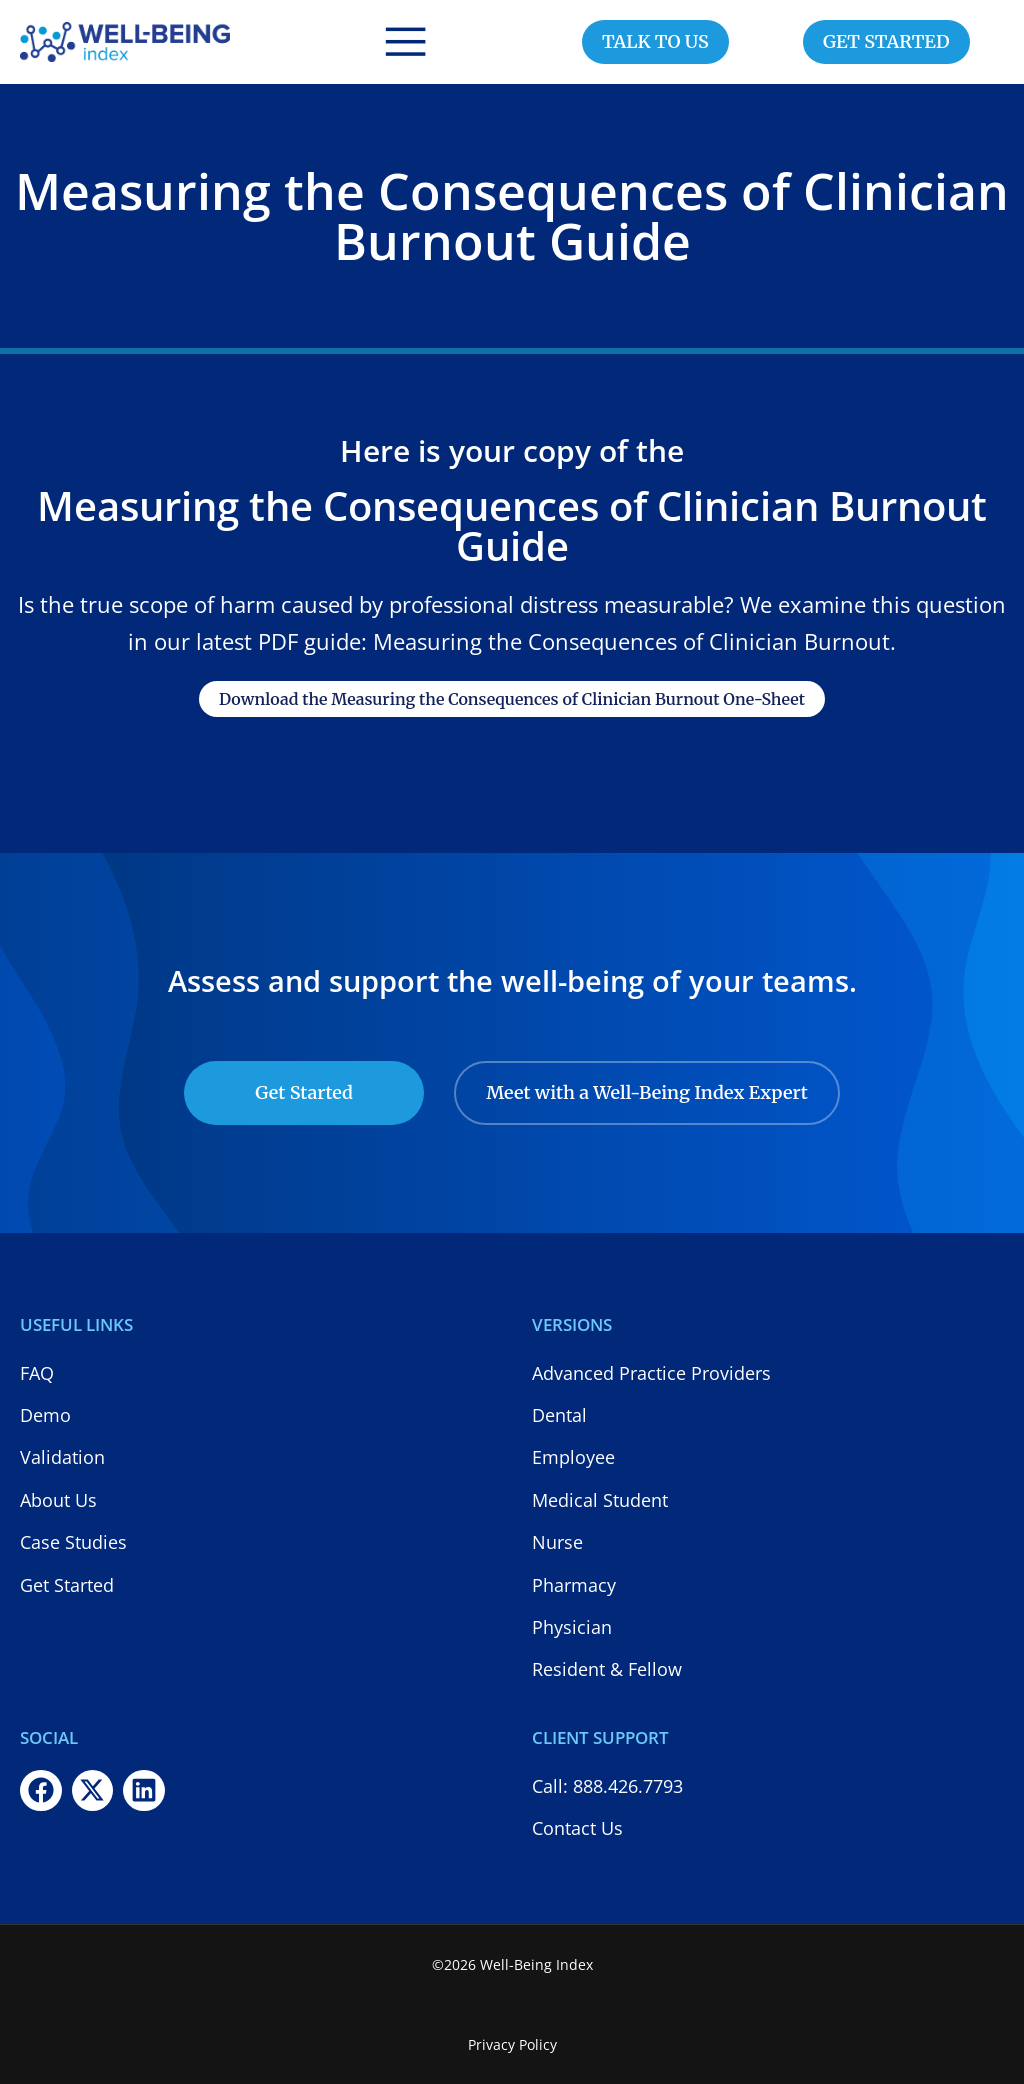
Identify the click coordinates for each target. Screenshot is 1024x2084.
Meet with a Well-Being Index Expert (647, 1092)
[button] (406, 42)
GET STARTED (886, 41)
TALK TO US (655, 41)
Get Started (304, 1092)
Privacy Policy (512, 2044)
